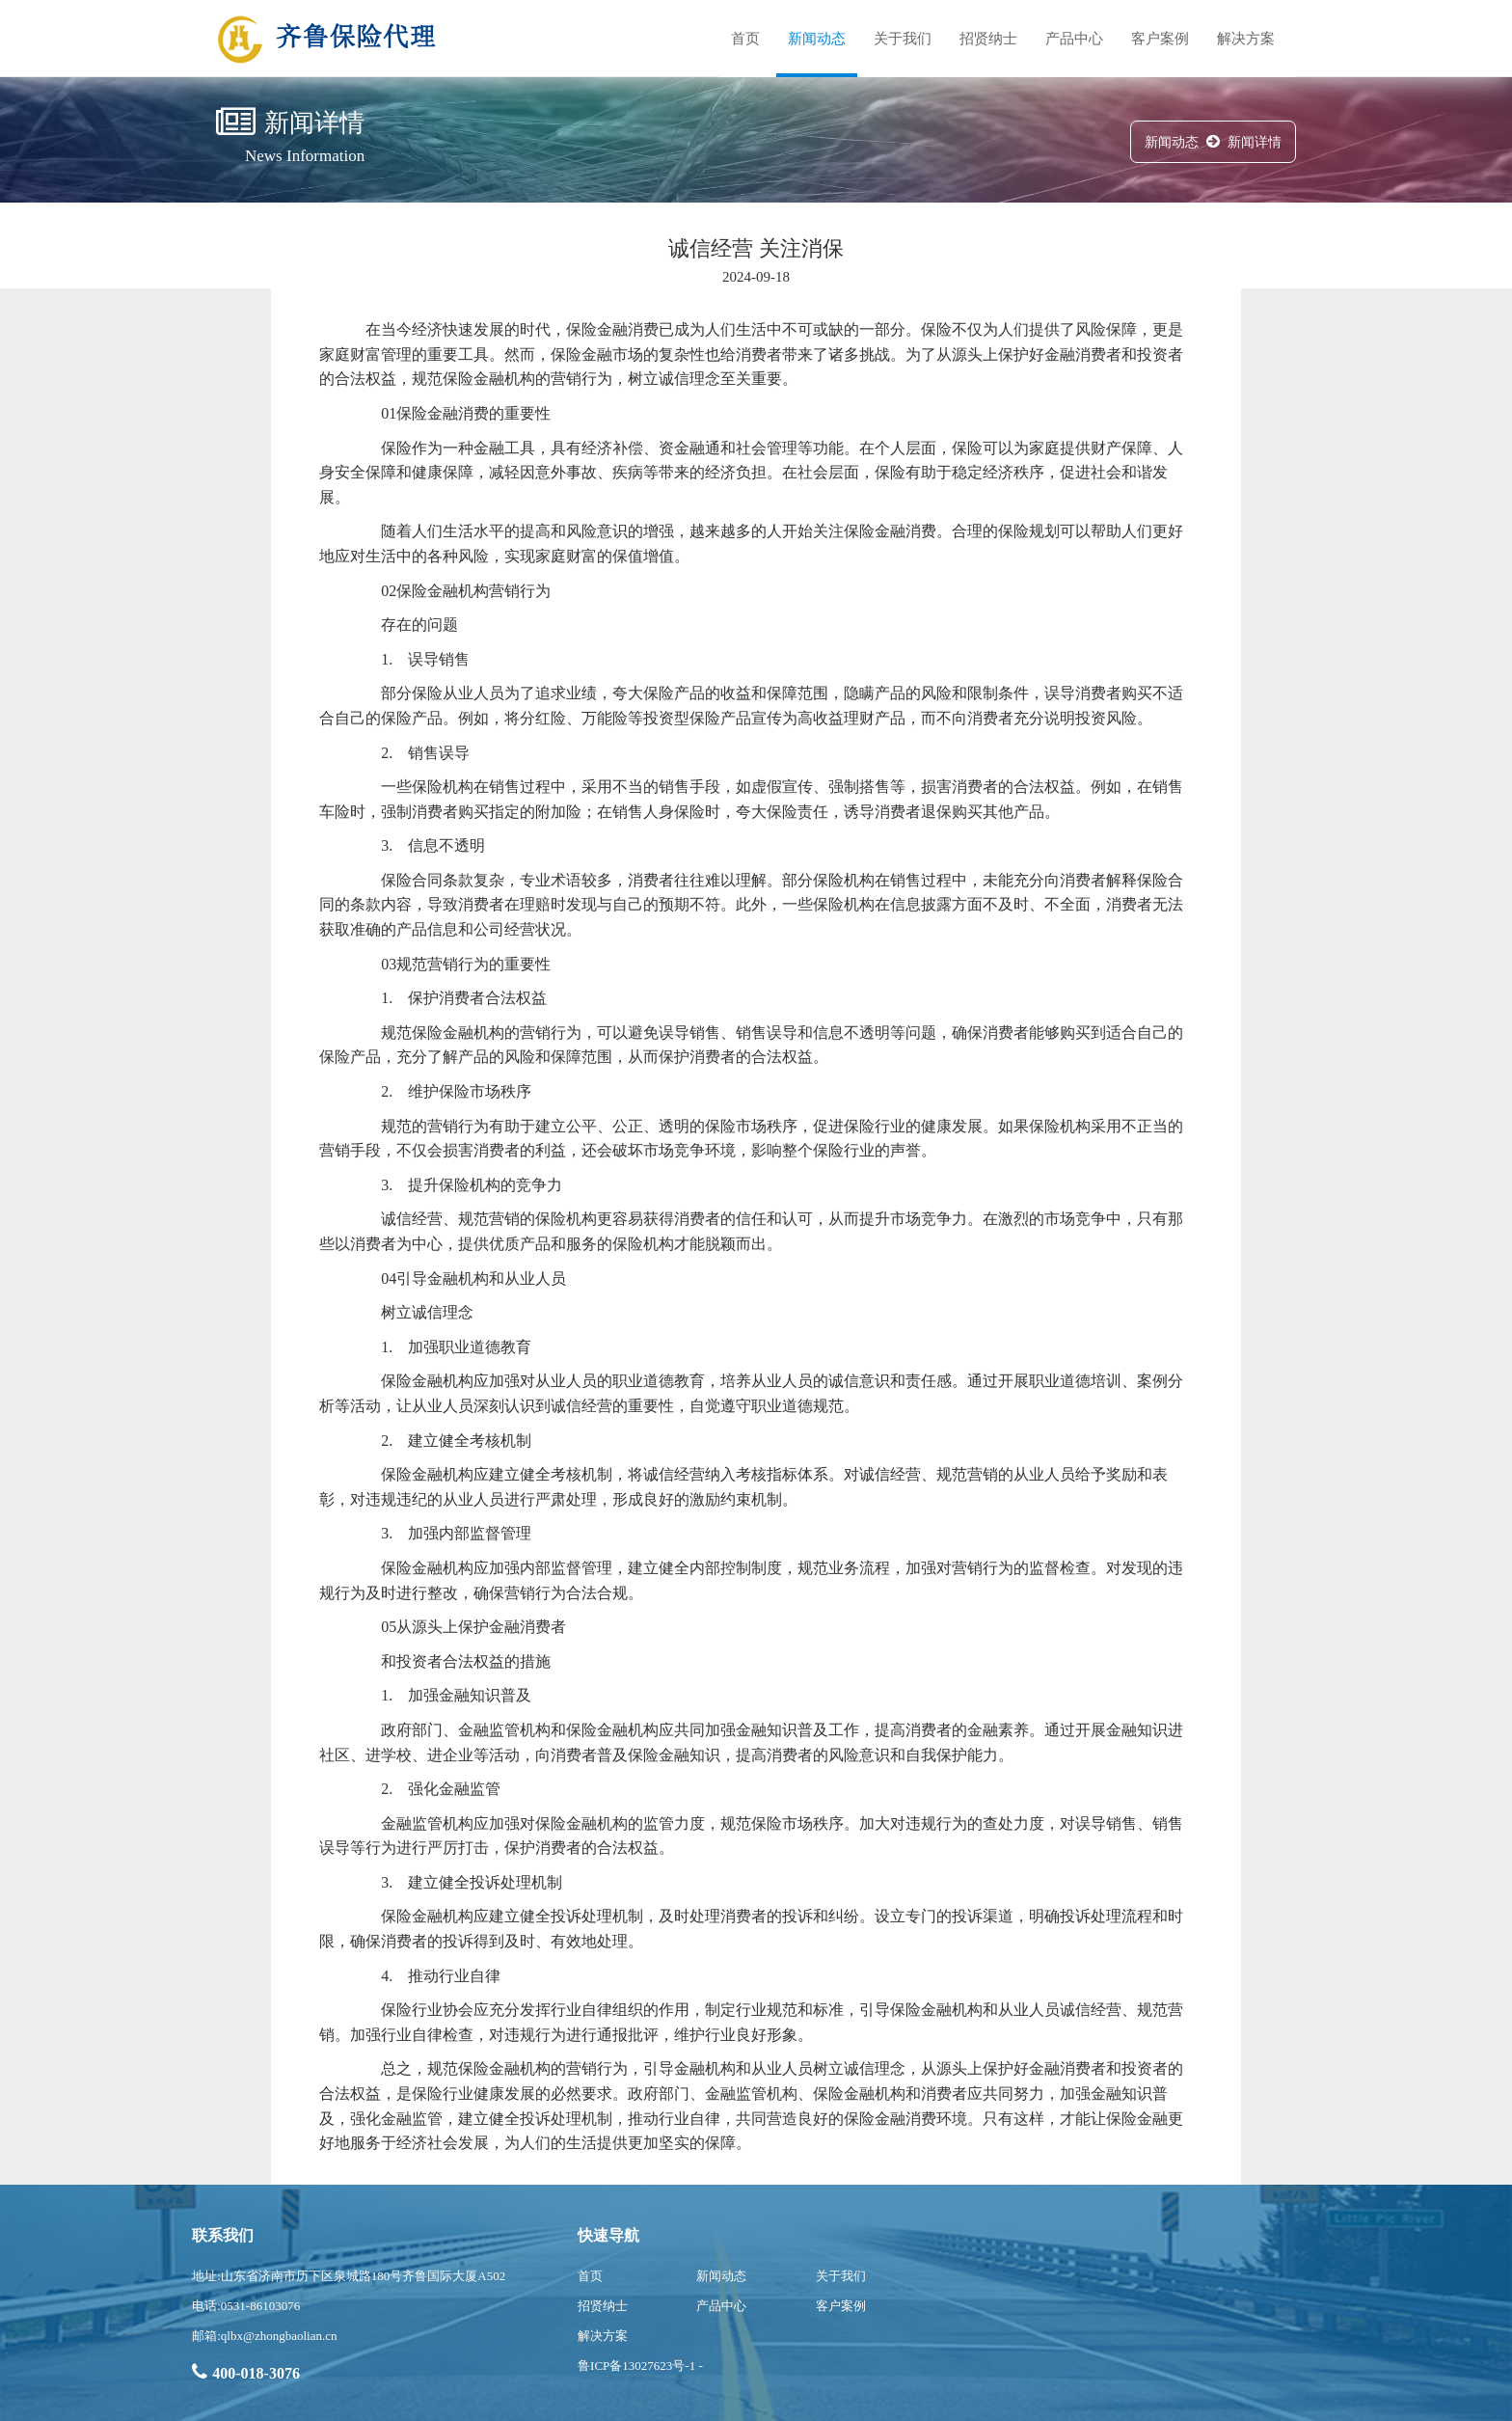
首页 (745, 38)
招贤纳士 (988, 38)
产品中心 (1074, 38)
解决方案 (1246, 38)
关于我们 (903, 38)
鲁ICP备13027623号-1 (636, 2365)
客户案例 (1160, 38)
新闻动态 (817, 38)
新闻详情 (1255, 142)
